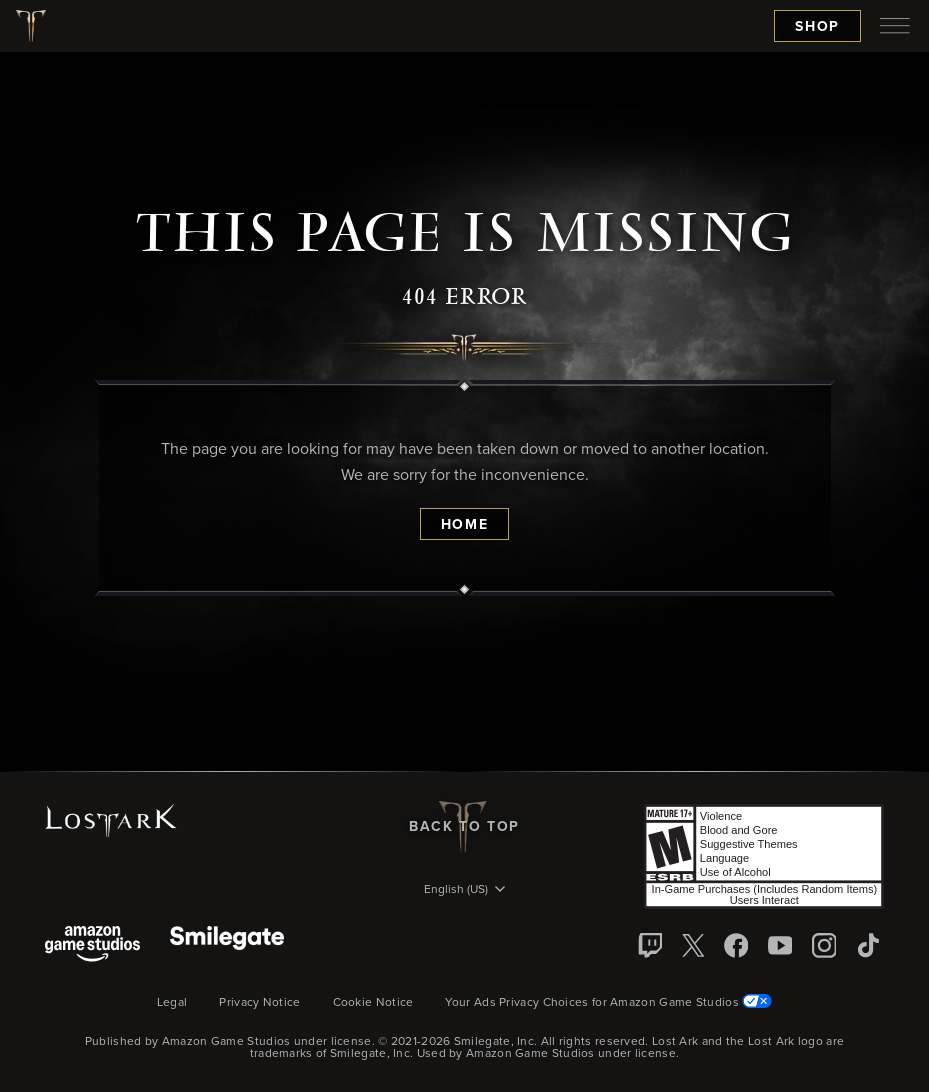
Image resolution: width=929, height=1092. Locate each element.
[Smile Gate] (227, 945)
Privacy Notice (259, 1003)
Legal (172, 1003)
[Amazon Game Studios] (92, 945)
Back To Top (464, 827)
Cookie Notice (373, 1003)
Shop (817, 27)
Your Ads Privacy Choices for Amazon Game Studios (608, 1003)
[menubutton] (895, 26)
